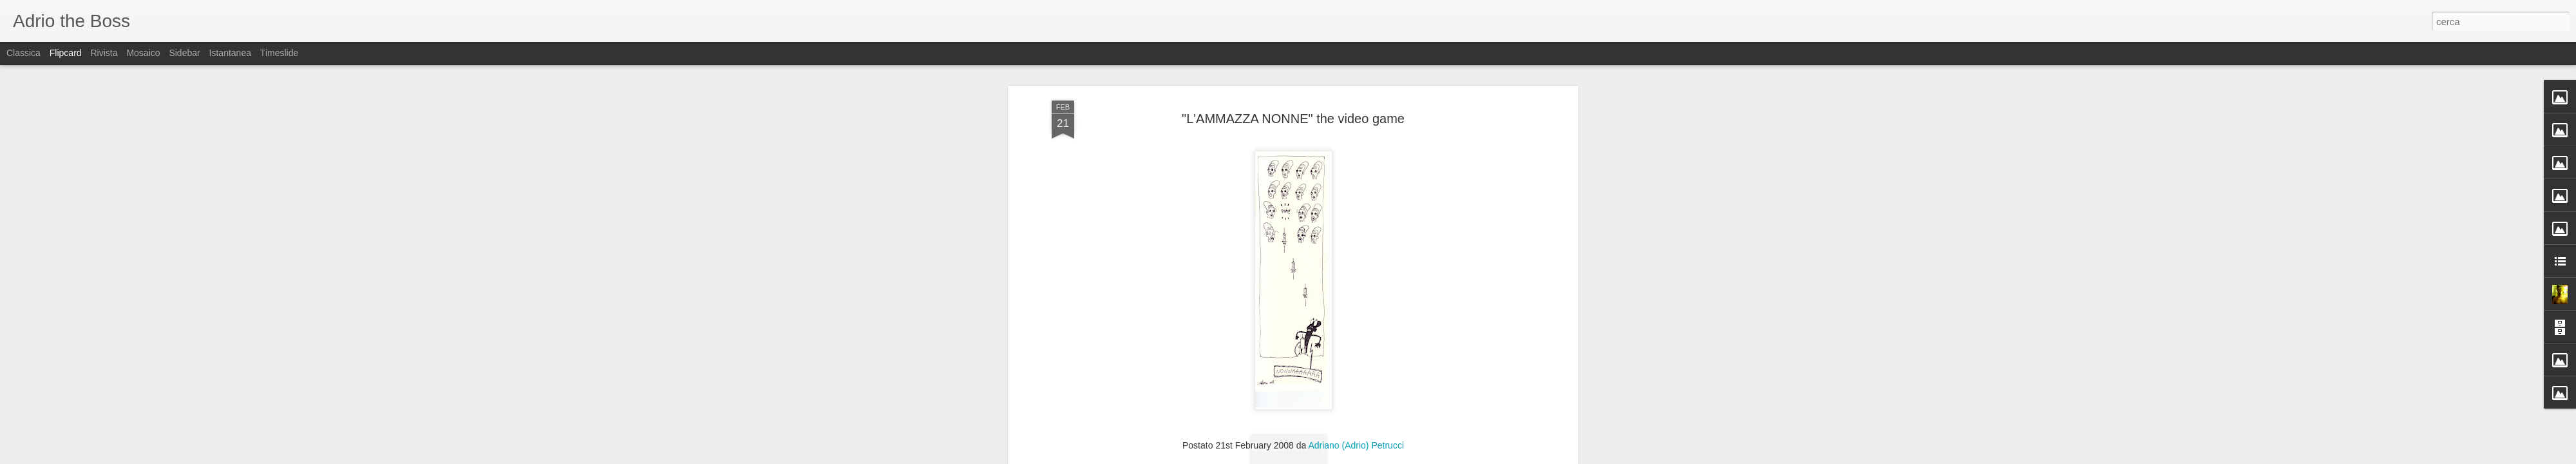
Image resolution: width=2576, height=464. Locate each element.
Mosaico (143, 53)
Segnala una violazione (1380, 457)
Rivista (103, 53)
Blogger (1328, 457)
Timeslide (279, 53)
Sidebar (184, 53)
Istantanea (230, 53)
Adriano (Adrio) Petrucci (1356, 375)
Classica (23, 53)
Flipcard (66, 53)
